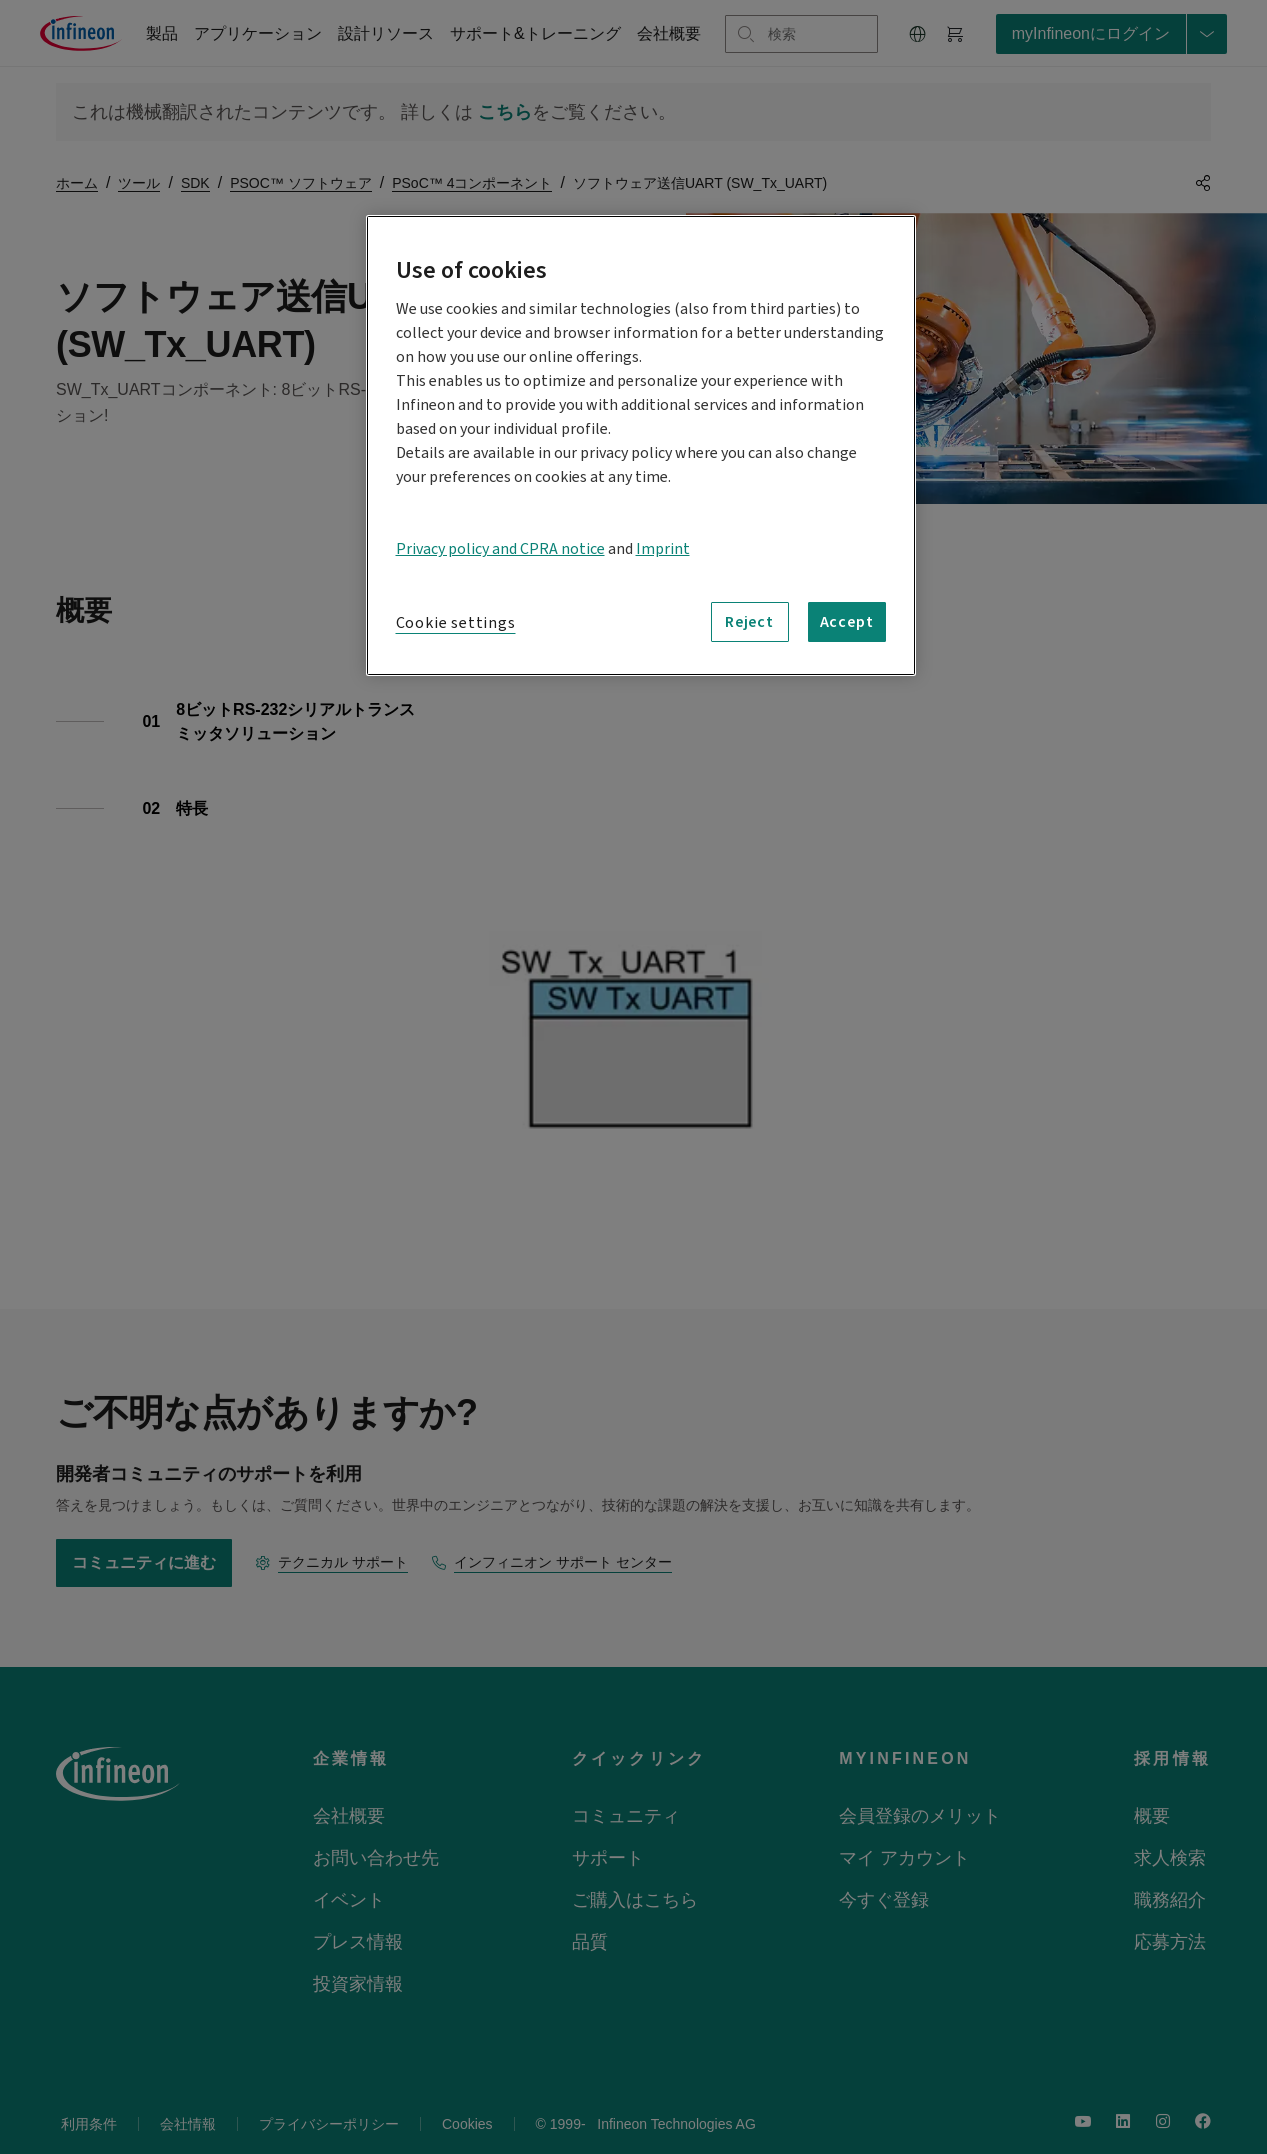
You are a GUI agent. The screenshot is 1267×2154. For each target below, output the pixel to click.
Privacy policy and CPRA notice (500, 549)
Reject (749, 622)
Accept (847, 622)
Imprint (663, 549)
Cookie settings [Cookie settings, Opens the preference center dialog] (456, 623)
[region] (641, 445)
